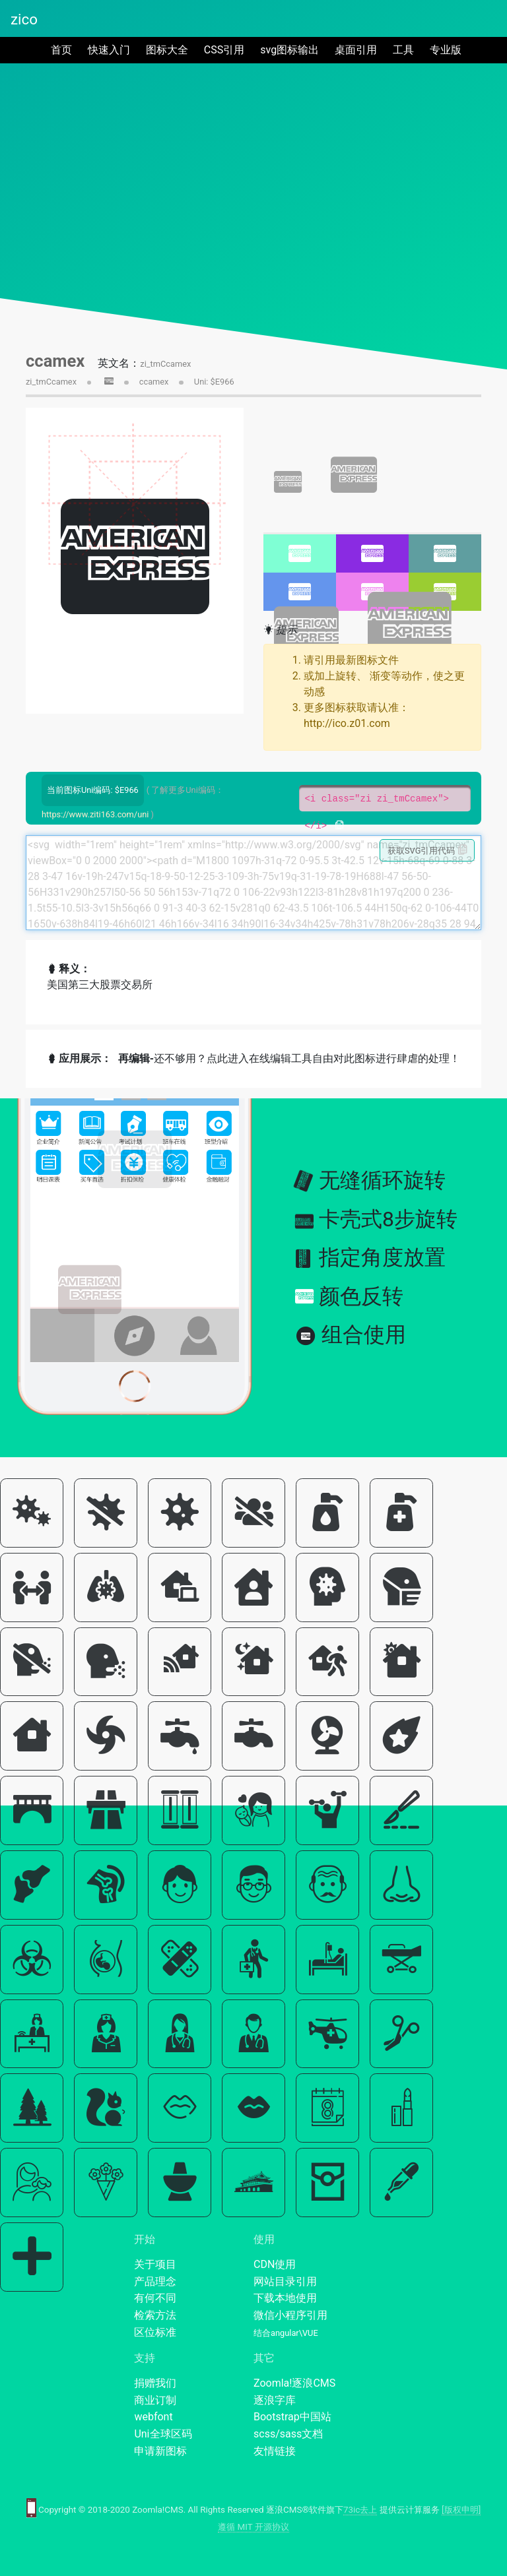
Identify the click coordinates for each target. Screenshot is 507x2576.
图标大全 (167, 50)
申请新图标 (160, 2451)
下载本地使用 (285, 2298)
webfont (153, 2416)
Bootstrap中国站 (292, 2416)
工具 (403, 50)
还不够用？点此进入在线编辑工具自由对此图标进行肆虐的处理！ (289, 1058)
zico (24, 19)
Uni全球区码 (162, 2434)
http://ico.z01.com (347, 723)
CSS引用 (224, 50)
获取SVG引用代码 (427, 850)
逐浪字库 (275, 2400)
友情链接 (275, 2451)
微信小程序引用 (290, 2315)
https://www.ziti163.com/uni (95, 814)
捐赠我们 (155, 2383)
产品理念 (155, 2281)
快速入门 (109, 50)
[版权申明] (461, 2510)
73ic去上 (360, 2510)
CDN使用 (275, 2264)
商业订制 (155, 2400)
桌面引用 (356, 50)
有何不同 (155, 2298)
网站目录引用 (285, 2281)
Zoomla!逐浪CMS (294, 2383)
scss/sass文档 (288, 2434)
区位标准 (155, 2332)
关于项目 (155, 2264)
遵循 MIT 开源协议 (253, 2527)
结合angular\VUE (286, 2333)
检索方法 (155, 2315)
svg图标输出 (289, 50)
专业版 (445, 50)
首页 (64, 49)
